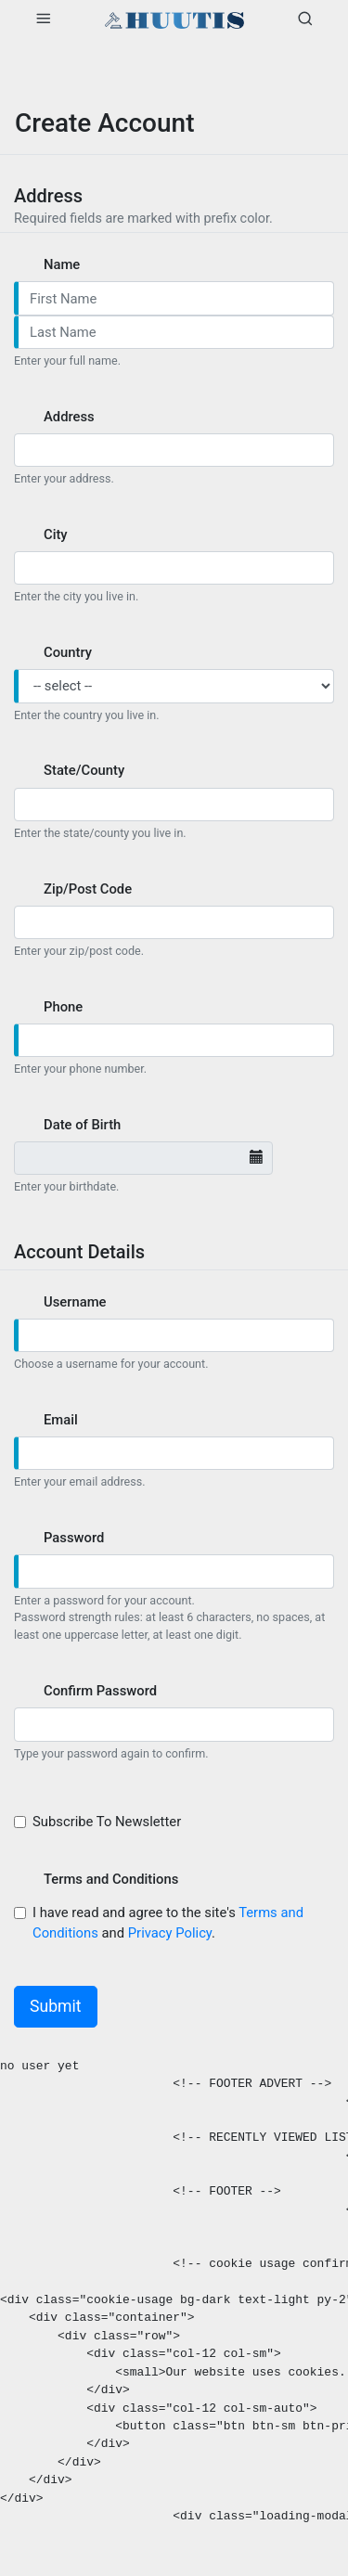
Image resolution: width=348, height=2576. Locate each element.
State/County (84, 770)
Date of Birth (82, 1124)
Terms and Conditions (111, 1879)
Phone (63, 1006)
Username (75, 1302)
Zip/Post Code (88, 889)
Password (74, 1537)
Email (61, 1419)
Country (68, 652)
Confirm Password (100, 1690)
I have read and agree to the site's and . (167, 1922)
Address (69, 416)
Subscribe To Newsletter (108, 1821)
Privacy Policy (170, 1933)
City (56, 534)
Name (62, 264)
